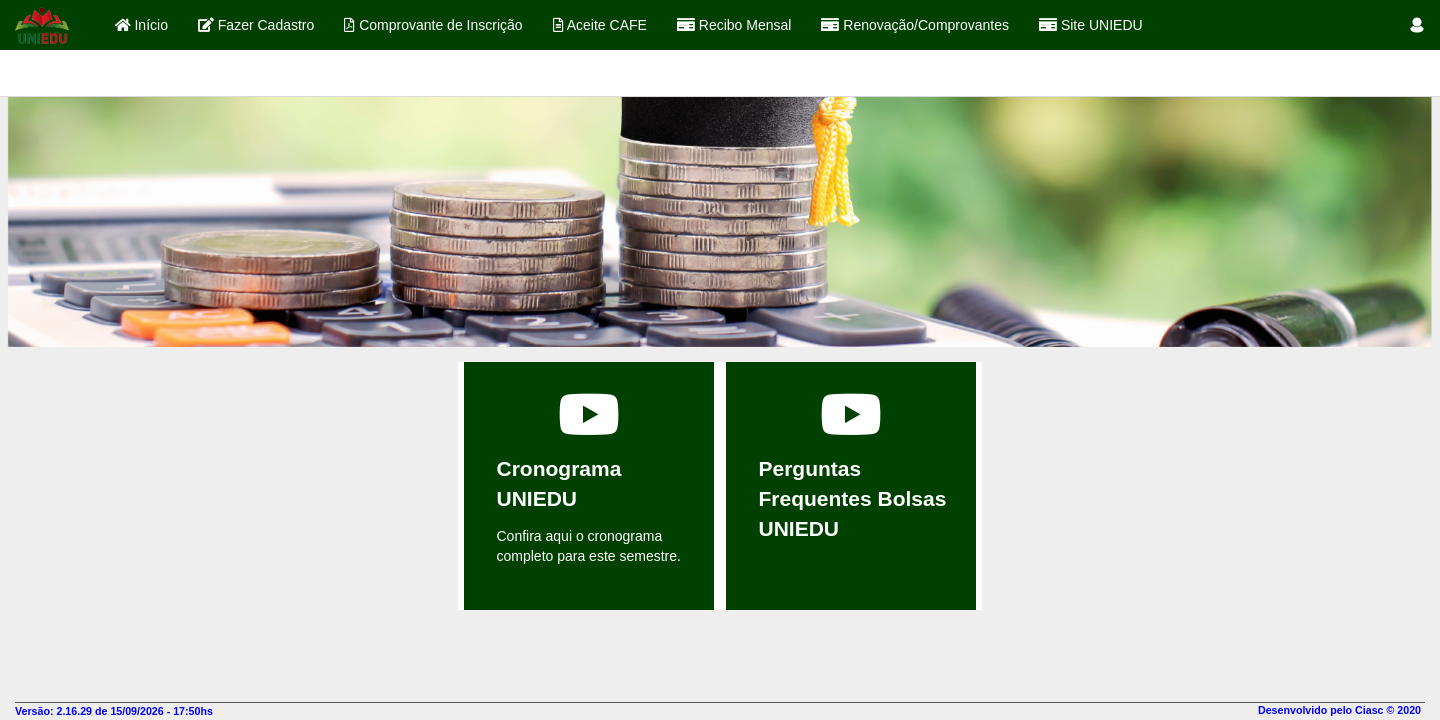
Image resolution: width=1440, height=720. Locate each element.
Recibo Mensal (734, 25)
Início (141, 25)
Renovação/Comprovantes (915, 25)
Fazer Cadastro (256, 25)
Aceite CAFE (600, 25)
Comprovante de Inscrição (433, 25)
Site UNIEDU (1091, 25)
